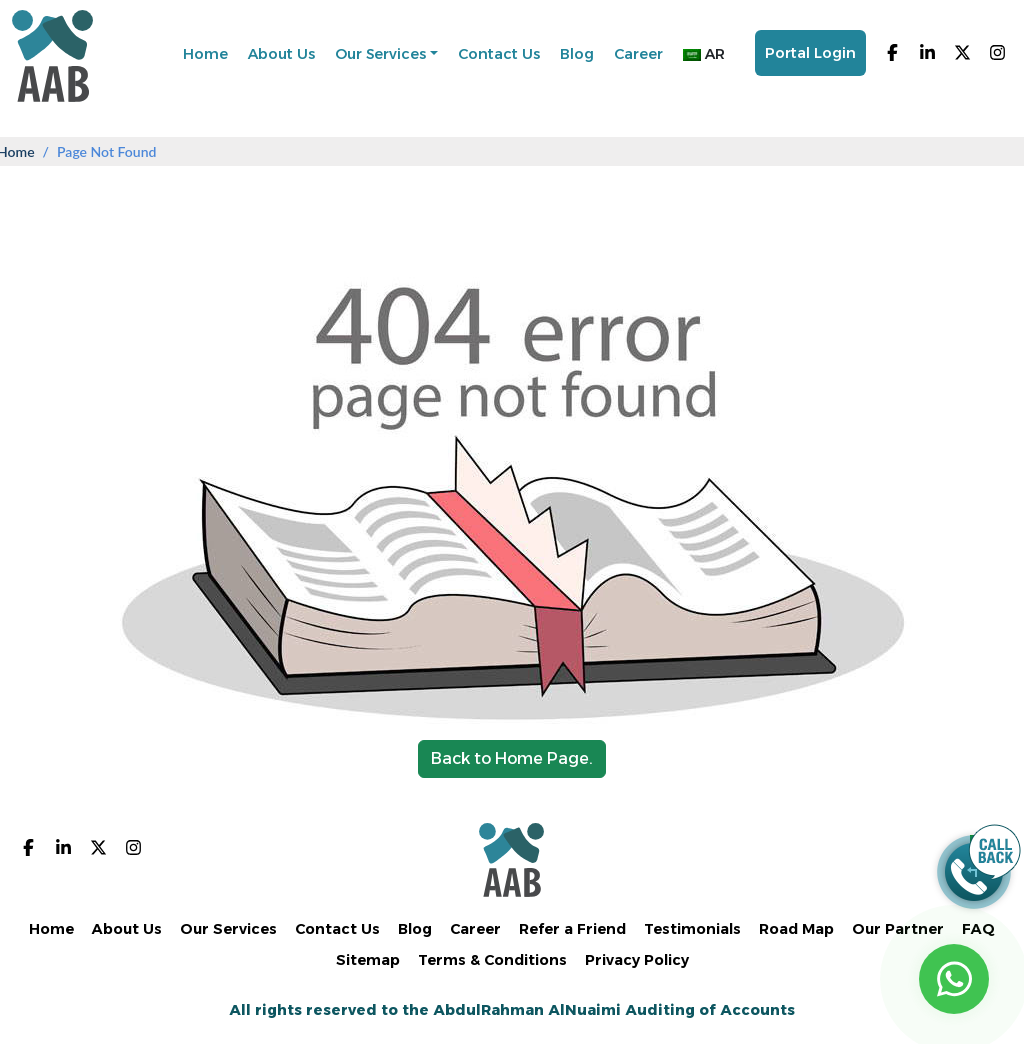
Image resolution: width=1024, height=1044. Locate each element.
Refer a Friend (572, 929)
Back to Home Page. (512, 758)
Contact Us (499, 54)
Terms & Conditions (492, 960)
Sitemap (368, 960)
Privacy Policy (637, 960)
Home (205, 54)
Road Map (796, 929)
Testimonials (692, 929)
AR (704, 54)
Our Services (380, 54)
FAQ (978, 929)
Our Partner (898, 929)
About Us (281, 54)
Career (638, 54)
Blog (577, 54)
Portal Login (810, 53)
